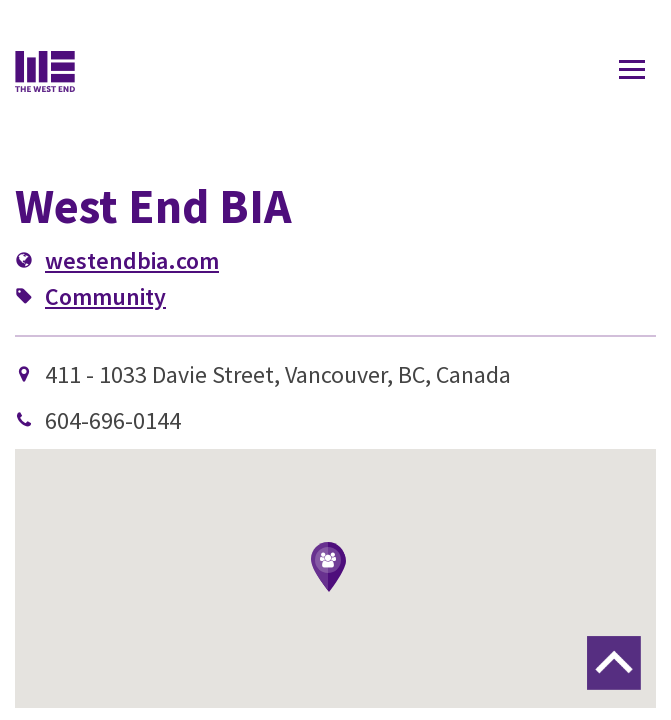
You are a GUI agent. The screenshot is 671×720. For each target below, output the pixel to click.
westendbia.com (132, 260)
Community (105, 296)
